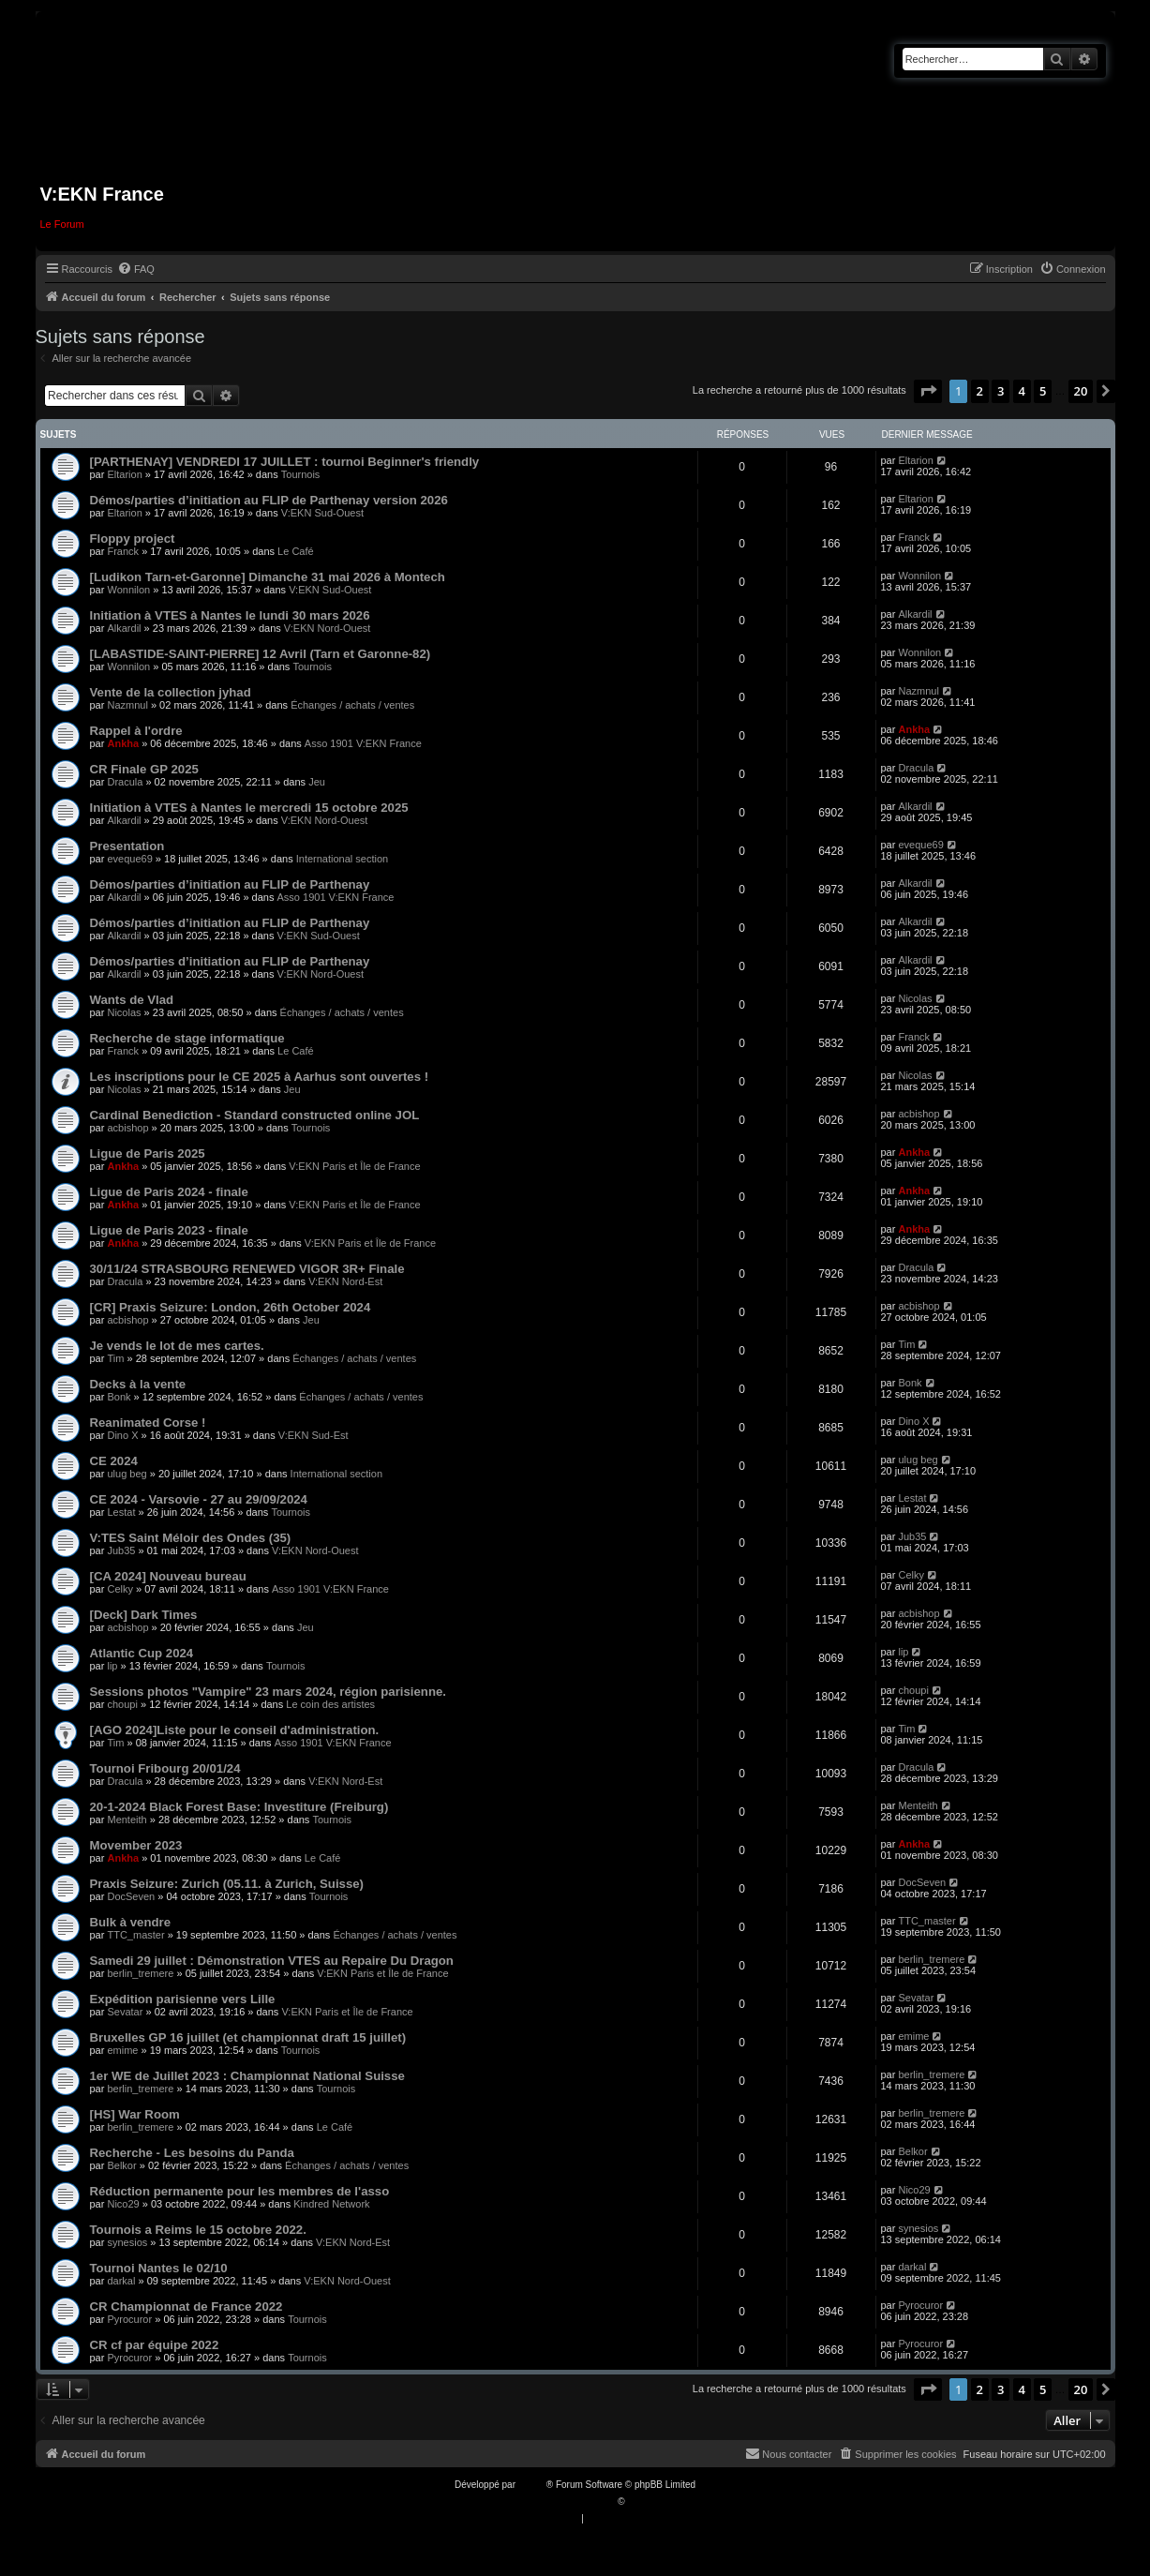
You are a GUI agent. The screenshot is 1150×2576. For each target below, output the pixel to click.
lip (112, 1665)
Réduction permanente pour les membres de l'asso (240, 2191)
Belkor (121, 2165)
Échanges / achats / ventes (352, 705)
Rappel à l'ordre (136, 731)
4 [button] (1022, 390)
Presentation (127, 846)
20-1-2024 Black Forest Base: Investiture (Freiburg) (239, 1807)
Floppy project (132, 539)
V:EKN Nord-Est (345, 1281)
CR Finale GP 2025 (144, 769)
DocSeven (131, 1896)
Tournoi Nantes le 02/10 (159, 2268)
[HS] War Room (135, 2114)
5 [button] (1042, 390)
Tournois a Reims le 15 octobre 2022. (198, 2230)
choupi (122, 1704)
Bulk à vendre (131, 1922)
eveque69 (129, 858)
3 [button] (1000, 390)
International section (342, 858)
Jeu (316, 781)
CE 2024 (114, 1461)
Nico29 (123, 2203)
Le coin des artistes (330, 1704)
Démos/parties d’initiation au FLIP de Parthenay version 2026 (269, 500)
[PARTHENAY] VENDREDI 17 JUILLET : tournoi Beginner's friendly (285, 462)
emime (122, 2050)
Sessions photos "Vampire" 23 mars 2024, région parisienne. (268, 1692)
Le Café (295, 551)
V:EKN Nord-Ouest (327, 628)
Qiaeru (641, 2501)
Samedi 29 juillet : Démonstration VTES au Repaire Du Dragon (272, 1961)
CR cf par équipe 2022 (154, 2345)
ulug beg (126, 1473)
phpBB (532, 2484)
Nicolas (124, 1012)
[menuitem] (136, 269)
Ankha (123, 743)
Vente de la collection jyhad (170, 692)
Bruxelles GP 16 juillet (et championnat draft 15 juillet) (248, 2037)
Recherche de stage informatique (187, 1038)
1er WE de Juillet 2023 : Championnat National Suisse (247, 2076)
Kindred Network (331, 2203)
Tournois (301, 474)
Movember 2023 (136, 1845)
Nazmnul (127, 705)
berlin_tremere (140, 1973)
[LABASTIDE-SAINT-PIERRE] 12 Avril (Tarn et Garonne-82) (260, 654)
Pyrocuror (129, 2319)
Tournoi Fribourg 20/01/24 (165, 1768)
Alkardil (124, 628)
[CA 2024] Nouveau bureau (168, 1576)
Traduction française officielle (555, 2501)
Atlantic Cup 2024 (142, 1653)
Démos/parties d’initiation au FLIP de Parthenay (230, 884)
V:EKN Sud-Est (313, 1435)
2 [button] (980, 390)
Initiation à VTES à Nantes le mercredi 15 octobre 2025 (249, 808)
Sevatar (124, 2011)
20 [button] (1081, 390)
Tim (115, 1358)
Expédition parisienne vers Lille (183, 1999)
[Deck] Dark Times (144, 1615)
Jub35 (121, 1550)
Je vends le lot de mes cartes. (177, 1346)
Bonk (118, 1396)
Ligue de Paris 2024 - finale (169, 1192)
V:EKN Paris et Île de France (354, 1166)
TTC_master (135, 1934)
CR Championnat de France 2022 (186, 2306)
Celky (120, 1589)
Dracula (124, 781)
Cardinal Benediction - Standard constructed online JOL (255, 1115)
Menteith (126, 1819)
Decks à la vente (138, 1384)
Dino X (122, 1435)
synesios (127, 2242)
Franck (123, 551)
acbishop (127, 1127)
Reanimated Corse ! (148, 1422)
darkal (121, 2280)
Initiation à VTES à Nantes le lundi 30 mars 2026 (230, 615)
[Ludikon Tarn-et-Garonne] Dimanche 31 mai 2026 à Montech (267, 577)
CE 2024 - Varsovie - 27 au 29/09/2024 (198, 1499)
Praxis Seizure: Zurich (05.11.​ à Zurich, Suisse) (227, 1884)
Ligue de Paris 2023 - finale (169, 1230)
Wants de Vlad (132, 1000)
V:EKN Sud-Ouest (322, 512)
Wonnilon (128, 589)
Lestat (121, 1512)
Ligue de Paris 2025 (147, 1153)
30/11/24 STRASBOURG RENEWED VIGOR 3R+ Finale (247, 1269)
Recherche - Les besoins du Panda (192, 2153)
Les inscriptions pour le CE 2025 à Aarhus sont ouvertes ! (259, 1077)
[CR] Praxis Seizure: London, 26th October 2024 (230, 1307)
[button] (928, 391)
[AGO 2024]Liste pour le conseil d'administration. (235, 1730)
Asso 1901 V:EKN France (363, 743)
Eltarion (124, 474)
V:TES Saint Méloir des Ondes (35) (190, 1538)
